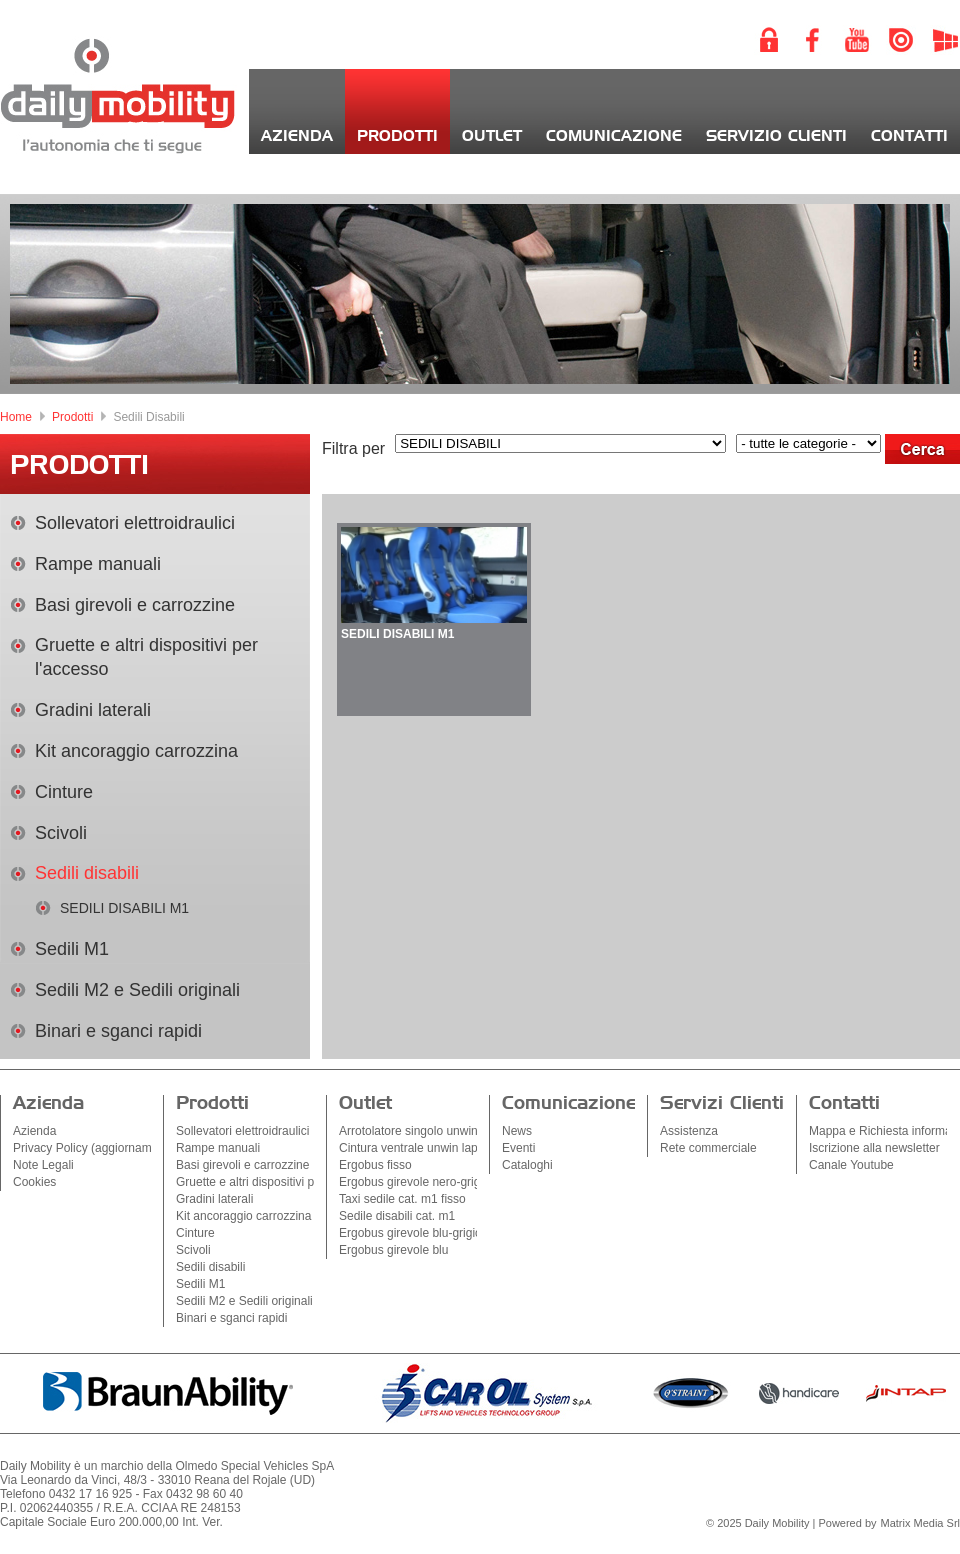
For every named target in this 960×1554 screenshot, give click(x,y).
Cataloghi (527, 1165)
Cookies (34, 1182)
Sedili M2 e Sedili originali (137, 990)
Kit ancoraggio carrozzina (136, 751)
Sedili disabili (87, 873)
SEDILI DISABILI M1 (124, 908)
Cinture (64, 792)
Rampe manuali (98, 564)
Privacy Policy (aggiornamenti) (94, 1148)
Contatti (909, 136)
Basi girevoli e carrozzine (135, 605)
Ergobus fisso (375, 1165)
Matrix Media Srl (920, 1523)
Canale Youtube (851, 1165)
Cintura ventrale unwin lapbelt (418, 1148)
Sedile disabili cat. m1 (397, 1216)
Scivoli (61, 833)
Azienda (297, 136)
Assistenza (689, 1131)
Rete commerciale (708, 1148)
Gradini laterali (93, 710)
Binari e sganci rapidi (118, 1031)
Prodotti (397, 136)
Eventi (518, 1148)
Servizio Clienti (776, 136)
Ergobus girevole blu (393, 1250)
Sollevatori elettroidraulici (135, 523)
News (517, 1131)
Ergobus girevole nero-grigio (414, 1182)
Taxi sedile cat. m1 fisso (402, 1199)
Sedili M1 (72, 949)
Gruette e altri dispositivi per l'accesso (276, 1182)
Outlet (492, 136)
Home (16, 417)
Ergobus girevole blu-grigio (410, 1233)
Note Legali (43, 1165)
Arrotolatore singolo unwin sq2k (422, 1131)
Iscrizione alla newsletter (874, 1148)
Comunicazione (614, 136)
